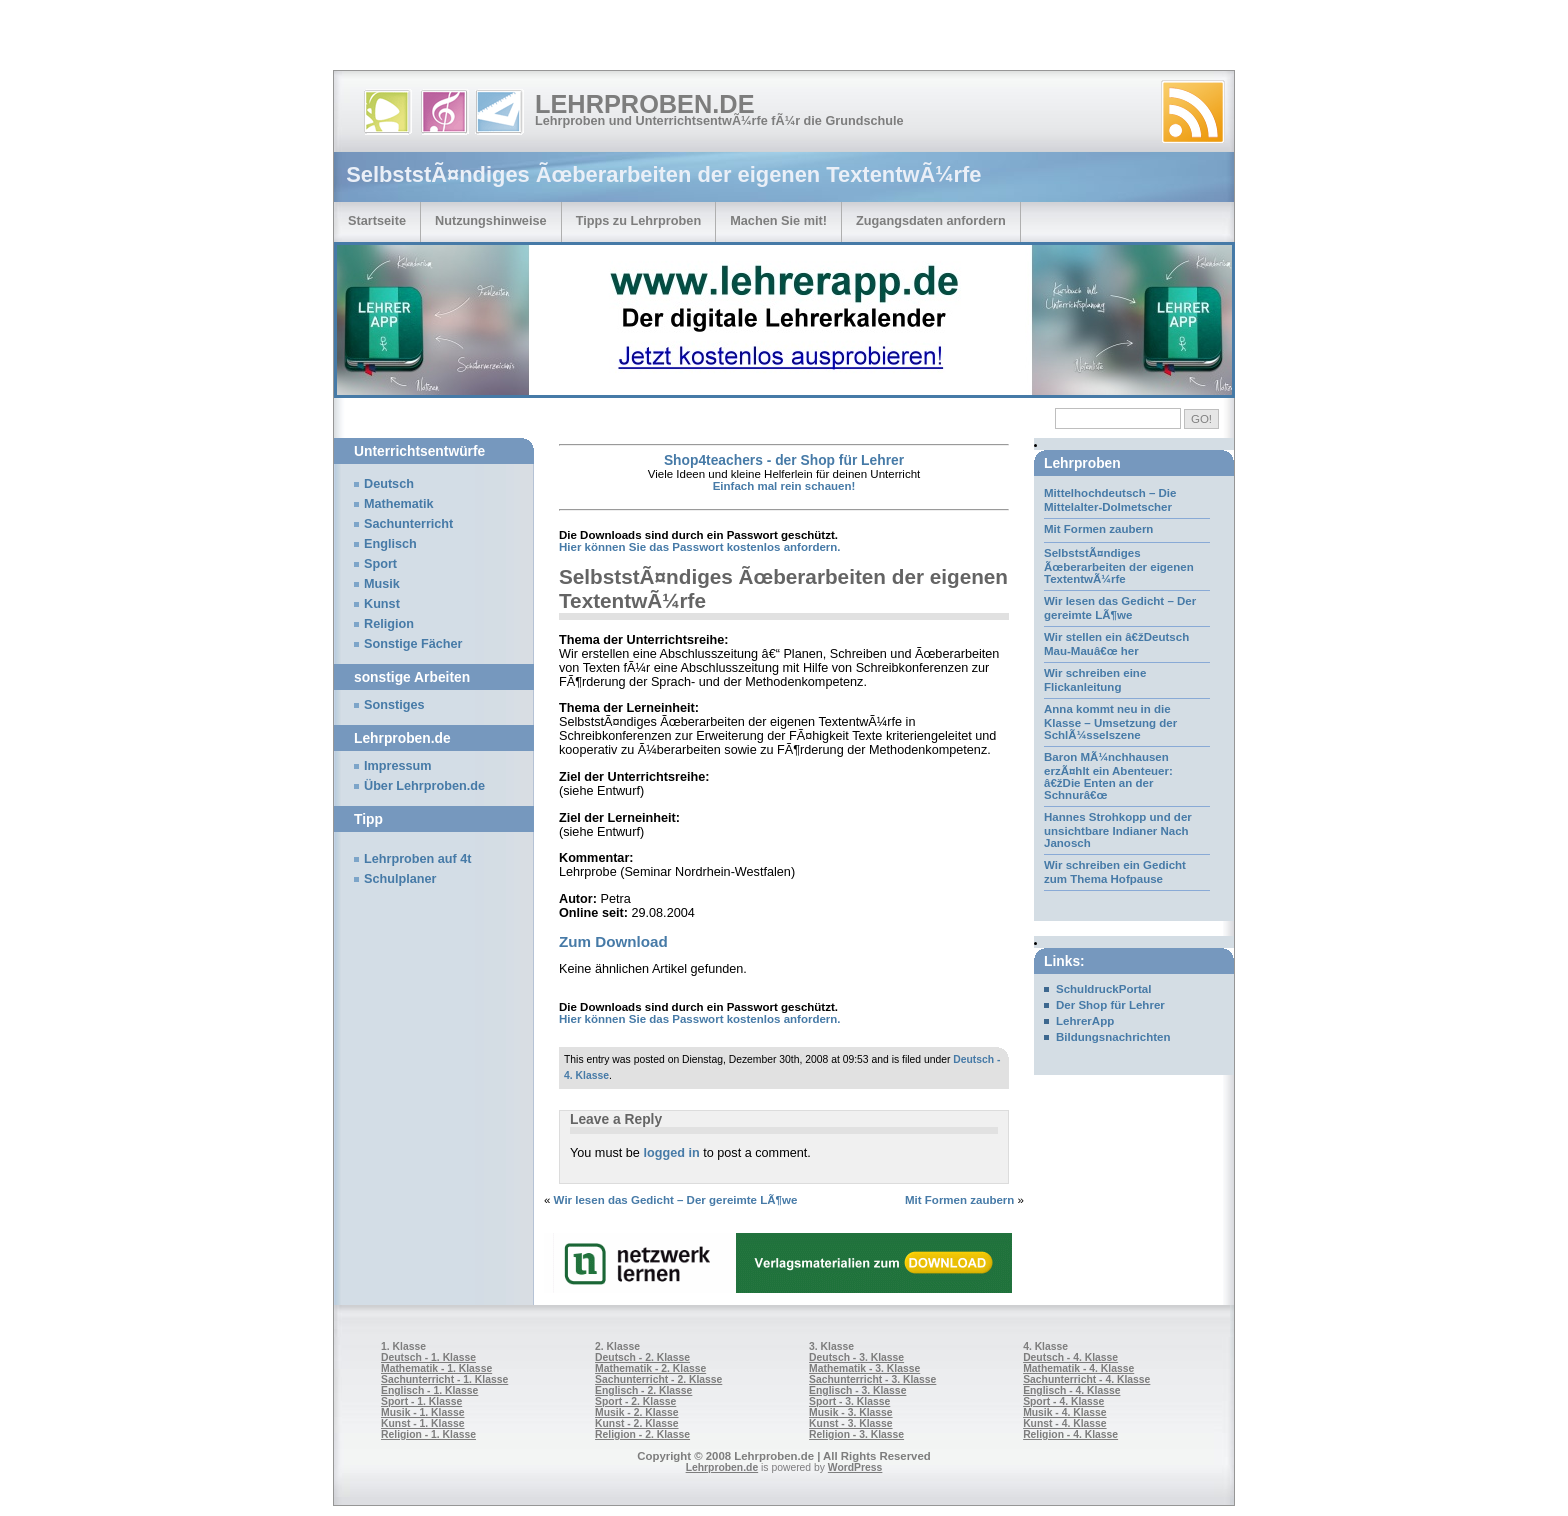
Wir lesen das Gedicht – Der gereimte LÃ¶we (676, 1200)
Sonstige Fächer (413, 644)
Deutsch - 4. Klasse (1070, 1357)
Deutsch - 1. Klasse (428, 1357)
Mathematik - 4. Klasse (1078, 1368)
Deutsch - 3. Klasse (856, 1357)
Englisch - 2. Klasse (643, 1390)
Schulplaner (400, 879)
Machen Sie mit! (778, 220)
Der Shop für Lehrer (1110, 1005)
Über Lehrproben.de (424, 786)
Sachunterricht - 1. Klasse (444, 1379)
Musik (382, 584)
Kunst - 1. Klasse (422, 1423)
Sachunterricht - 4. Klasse (1086, 1379)
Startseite (377, 220)
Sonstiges (394, 705)
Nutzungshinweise (491, 220)
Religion (389, 624)
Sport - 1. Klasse (421, 1401)
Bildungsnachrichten (1113, 1037)
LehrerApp (1085, 1021)
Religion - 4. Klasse (1070, 1434)
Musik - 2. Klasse (637, 1412)
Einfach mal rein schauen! (784, 486)
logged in (671, 1153)
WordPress (855, 1467)
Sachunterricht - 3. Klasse (872, 1379)
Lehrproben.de (645, 104)
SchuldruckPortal (1103, 989)
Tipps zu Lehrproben (639, 220)
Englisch (390, 544)
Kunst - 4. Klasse (1064, 1423)
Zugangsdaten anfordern (931, 220)
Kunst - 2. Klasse (636, 1423)
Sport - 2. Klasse (635, 1401)
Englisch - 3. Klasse (857, 1390)
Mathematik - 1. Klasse (436, 1368)
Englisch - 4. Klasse (1071, 1390)
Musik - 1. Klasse (423, 1412)
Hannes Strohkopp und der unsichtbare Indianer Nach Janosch (1118, 830)
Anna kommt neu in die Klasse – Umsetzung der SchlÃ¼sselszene (1110, 722)
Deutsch (389, 484)
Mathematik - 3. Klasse (864, 1368)
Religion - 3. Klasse (856, 1434)
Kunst (382, 604)
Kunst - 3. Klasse (850, 1423)
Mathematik (399, 504)
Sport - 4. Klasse (1063, 1401)
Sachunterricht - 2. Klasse (658, 1379)
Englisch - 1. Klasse (429, 1390)
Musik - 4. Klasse (1065, 1412)
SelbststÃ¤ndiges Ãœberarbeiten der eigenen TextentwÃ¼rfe (1119, 566)
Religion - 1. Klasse (428, 1434)
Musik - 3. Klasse (851, 1412)
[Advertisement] (234, 40)
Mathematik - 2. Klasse (650, 1368)
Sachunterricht (408, 524)
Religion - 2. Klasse (642, 1434)
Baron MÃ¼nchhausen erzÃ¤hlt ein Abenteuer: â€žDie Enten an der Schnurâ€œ (1108, 776)
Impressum (398, 766)
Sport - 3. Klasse (849, 1401)
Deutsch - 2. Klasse (642, 1357)
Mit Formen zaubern (959, 1200)
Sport (380, 564)
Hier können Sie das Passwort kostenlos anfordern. (700, 547)
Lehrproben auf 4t (418, 859)
